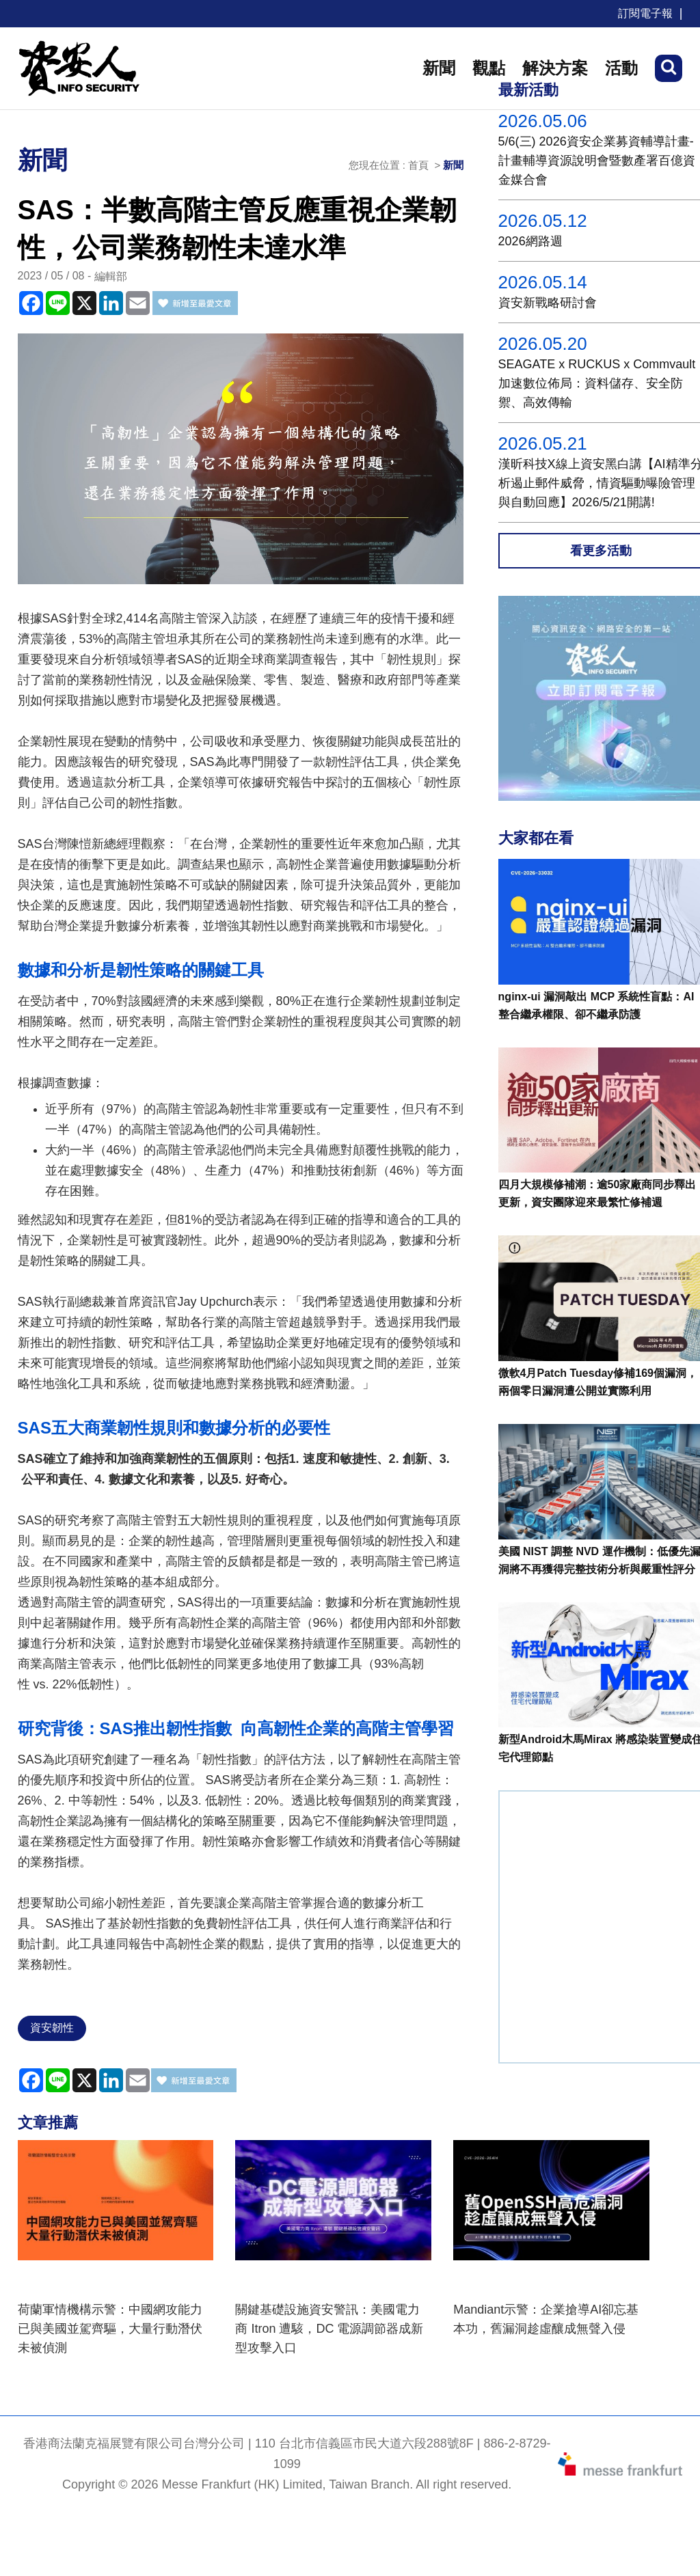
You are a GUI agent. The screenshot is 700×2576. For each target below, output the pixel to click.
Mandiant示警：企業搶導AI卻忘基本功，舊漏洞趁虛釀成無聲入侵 (545, 2319)
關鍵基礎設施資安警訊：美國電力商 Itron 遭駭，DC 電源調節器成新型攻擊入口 (329, 2329)
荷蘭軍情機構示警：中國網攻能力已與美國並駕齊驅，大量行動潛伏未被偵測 (110, 2329)
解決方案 (555, 68)
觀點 (488, 68)
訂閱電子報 (645, 13)
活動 (621, 68)
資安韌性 (52, 2027)
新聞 (438, 68)
